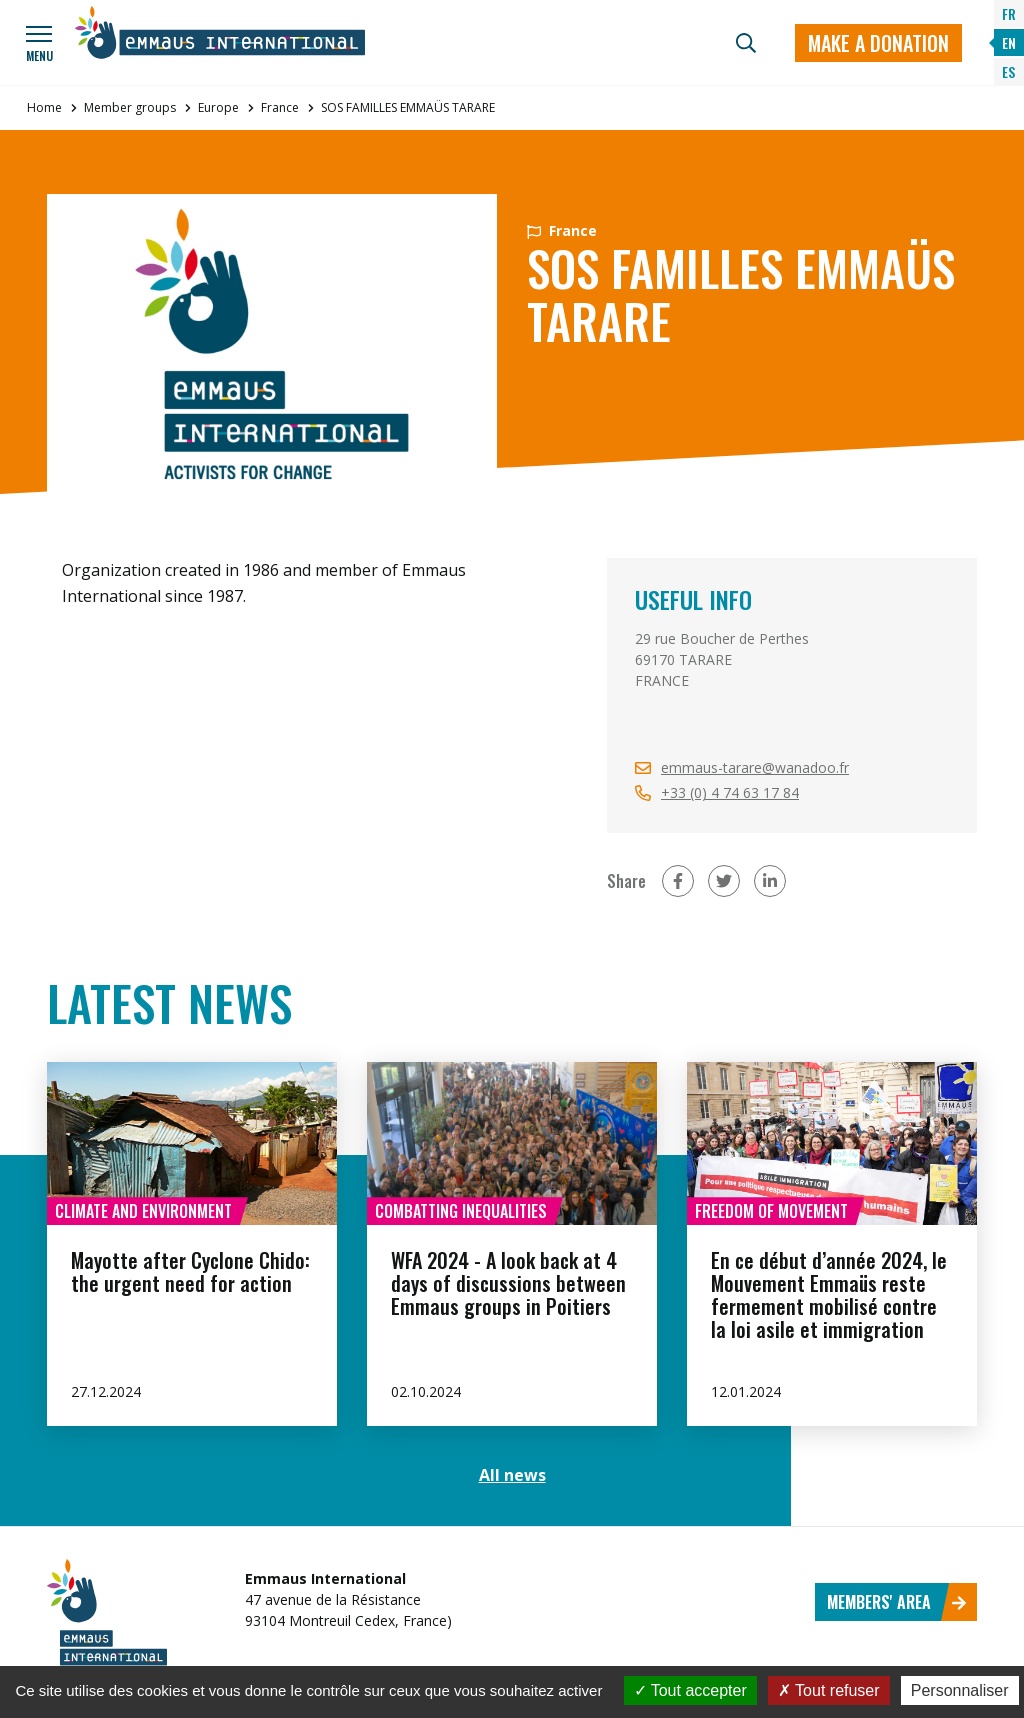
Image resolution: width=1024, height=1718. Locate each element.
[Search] (746, 43)
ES (1008, 71)
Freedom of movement (771, 1211)
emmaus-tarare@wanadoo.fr (755, 767)
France (280, 107)
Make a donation (878, 43)
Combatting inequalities (461, 1211)
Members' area (897, 1602)
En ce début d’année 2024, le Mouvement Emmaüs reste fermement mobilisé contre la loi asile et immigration (829, 1294)
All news (512, 1475)
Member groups (130, 107)
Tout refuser (829, 1690)
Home (44, 107)
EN (1009, 42)
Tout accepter (690, 1690)
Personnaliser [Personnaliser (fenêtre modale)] (960, 1690)
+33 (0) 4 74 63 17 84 (730, 792)
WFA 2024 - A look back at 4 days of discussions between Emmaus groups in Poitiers (508, 1283)
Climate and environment (143, 1211)
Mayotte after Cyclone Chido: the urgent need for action (190, 1271)
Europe (218, 107)
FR (1009, 13)
